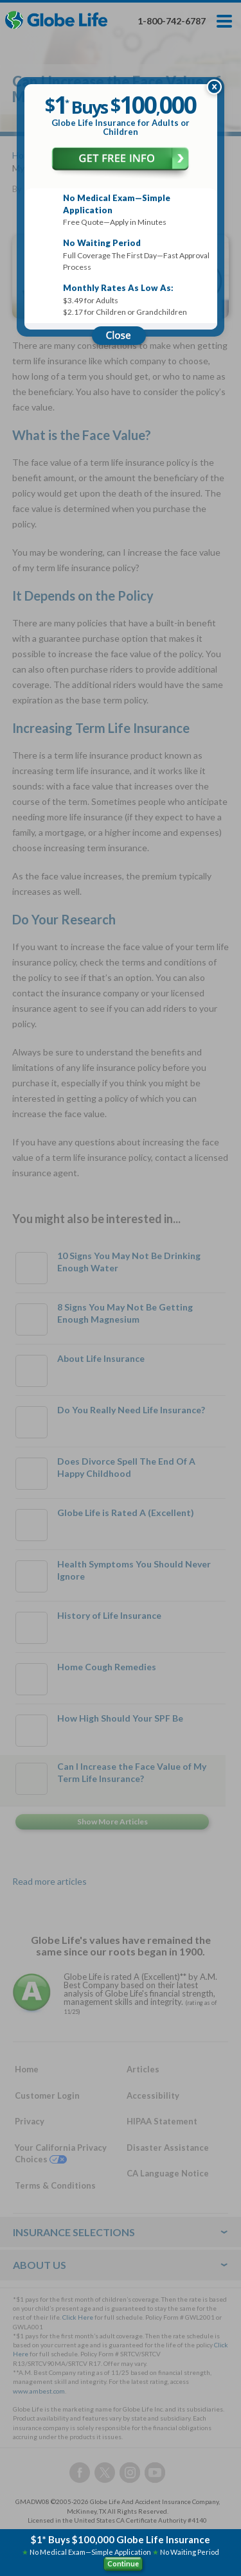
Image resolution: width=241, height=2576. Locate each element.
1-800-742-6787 (172, 20)
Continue (123, 2563)
